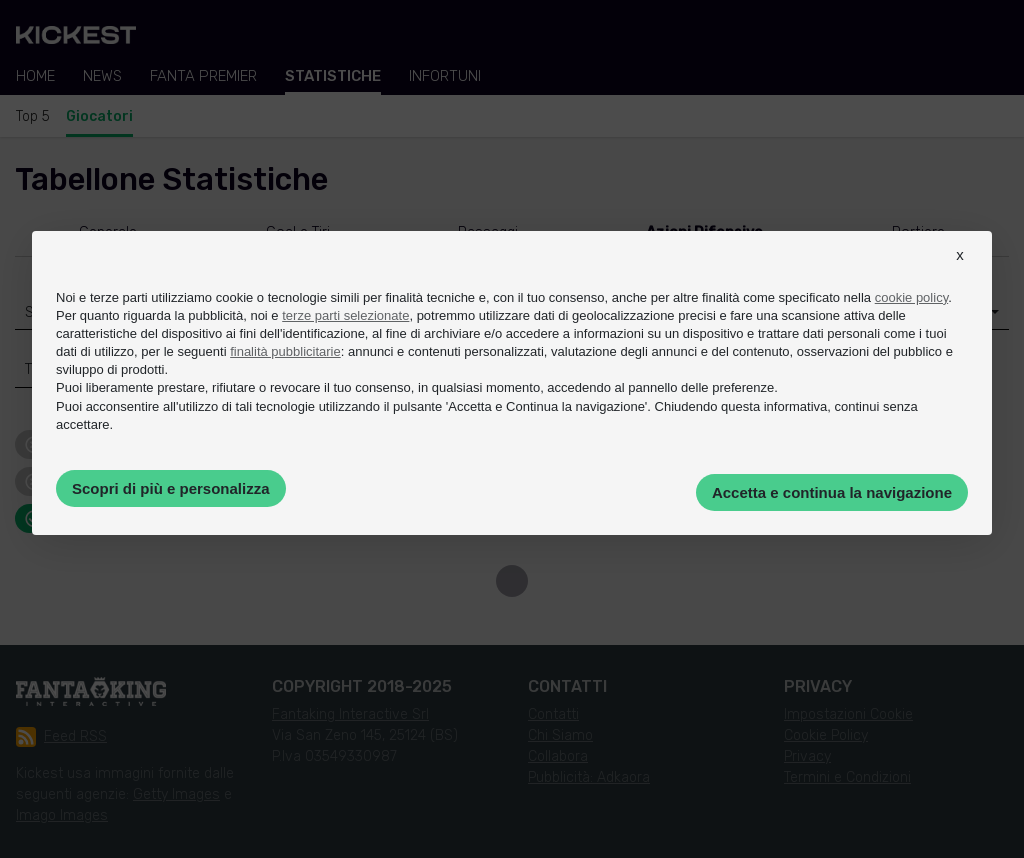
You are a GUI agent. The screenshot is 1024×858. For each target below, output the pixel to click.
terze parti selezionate (345, 315)
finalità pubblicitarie (285, 351)
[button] (960, 273)
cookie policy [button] (911, 297)
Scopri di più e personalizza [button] (171, 488)
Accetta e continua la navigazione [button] (832, 492)
